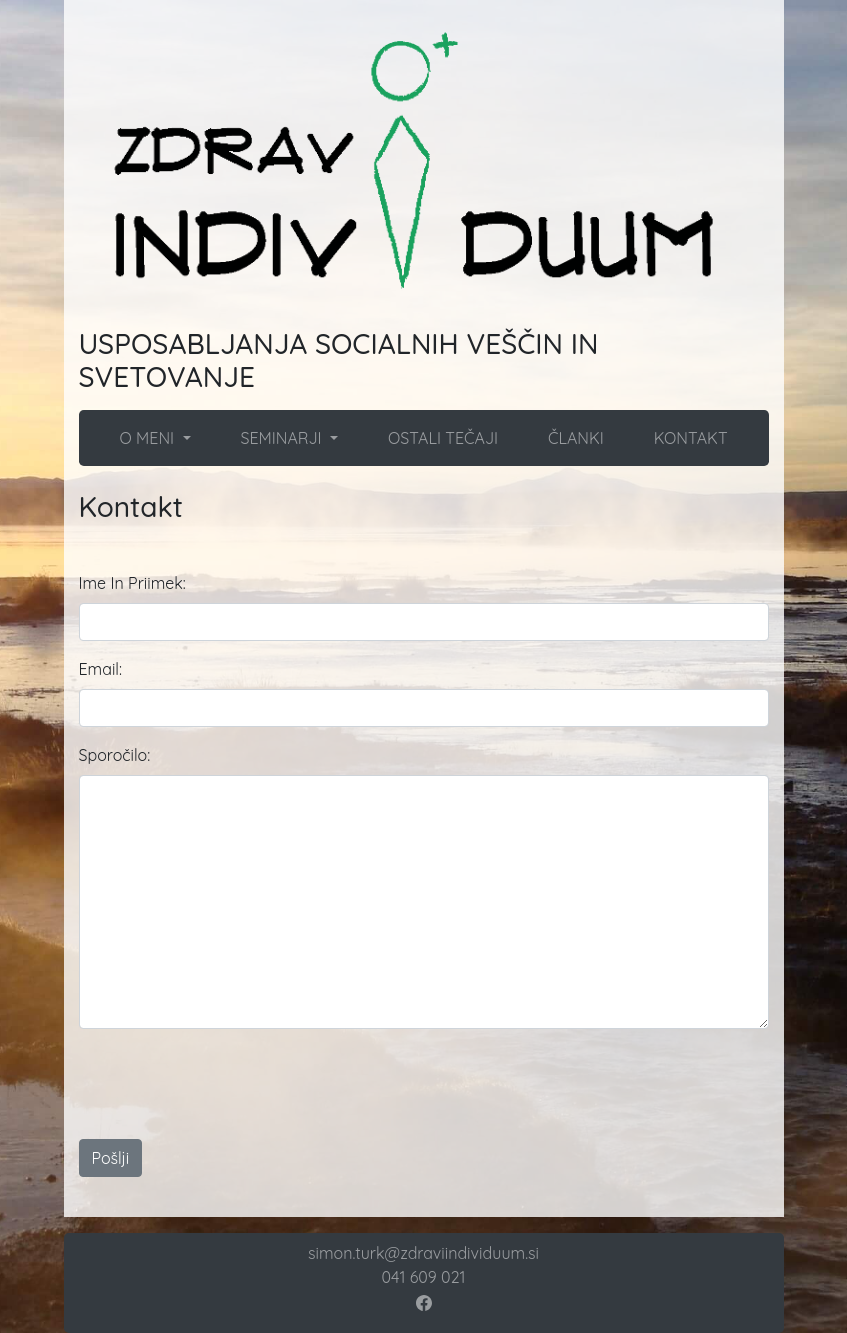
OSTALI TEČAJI (443, 438)
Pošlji (111, 1158)
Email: (100, 669)
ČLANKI (576, 438)
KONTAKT (691, 438)
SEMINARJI (283, 438)
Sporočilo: (115, 755)
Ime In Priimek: (132, 583)
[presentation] (471, 1084)
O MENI (148, 438)
